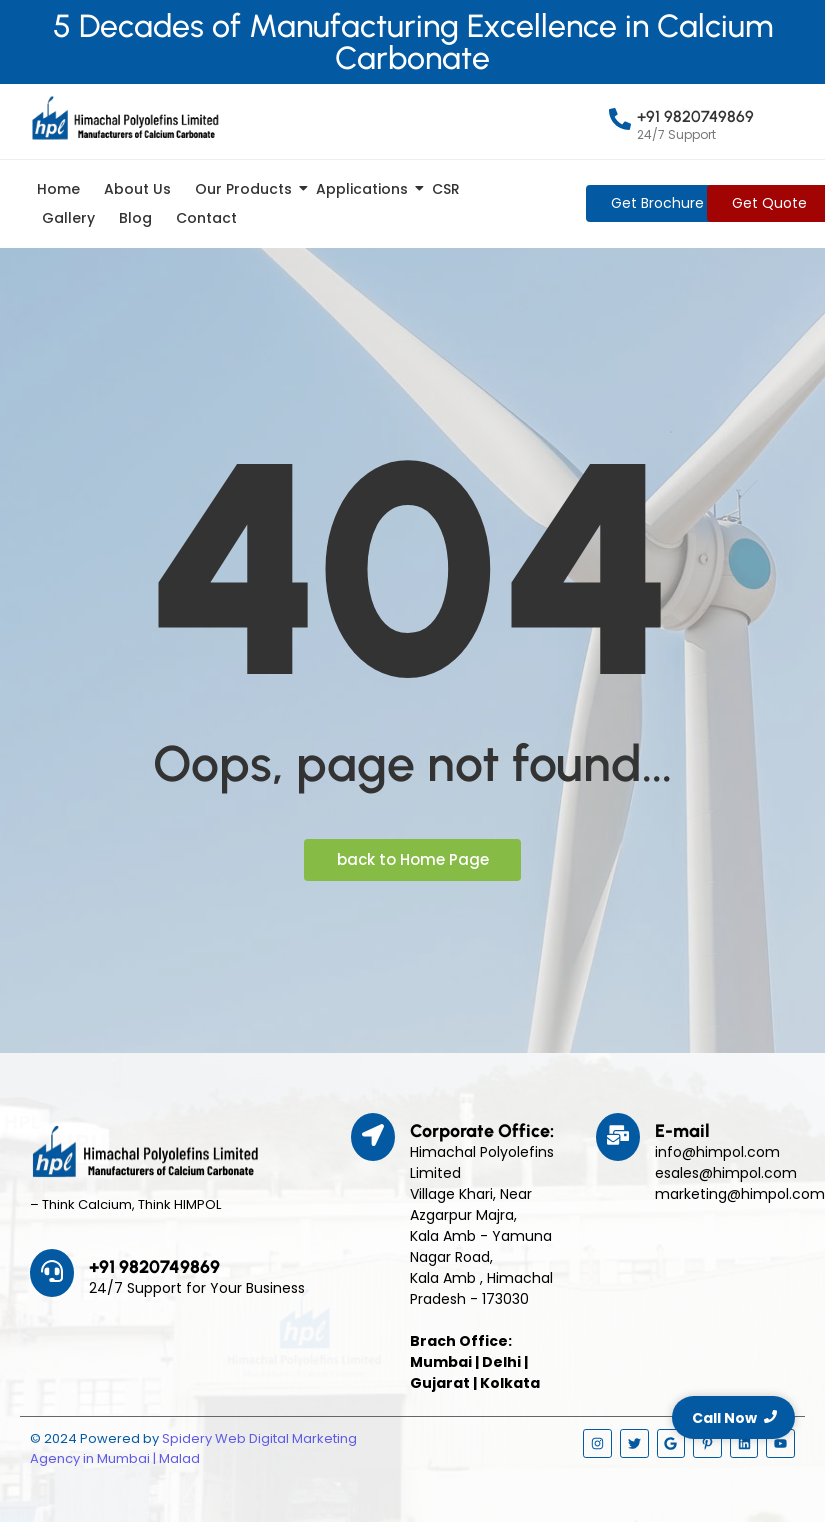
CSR (446, 189)
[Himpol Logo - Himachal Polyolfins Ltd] (125, 118)
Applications (365, 189)
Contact (206, 218)
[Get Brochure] (657, 203)
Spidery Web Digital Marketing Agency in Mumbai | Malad (193, 1448)
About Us (137, 189)
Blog (135, 218)
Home (58, 189)
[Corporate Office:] (373, 1137)
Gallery (68, 218)
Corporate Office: (482, 1131)
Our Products (247, 189)
